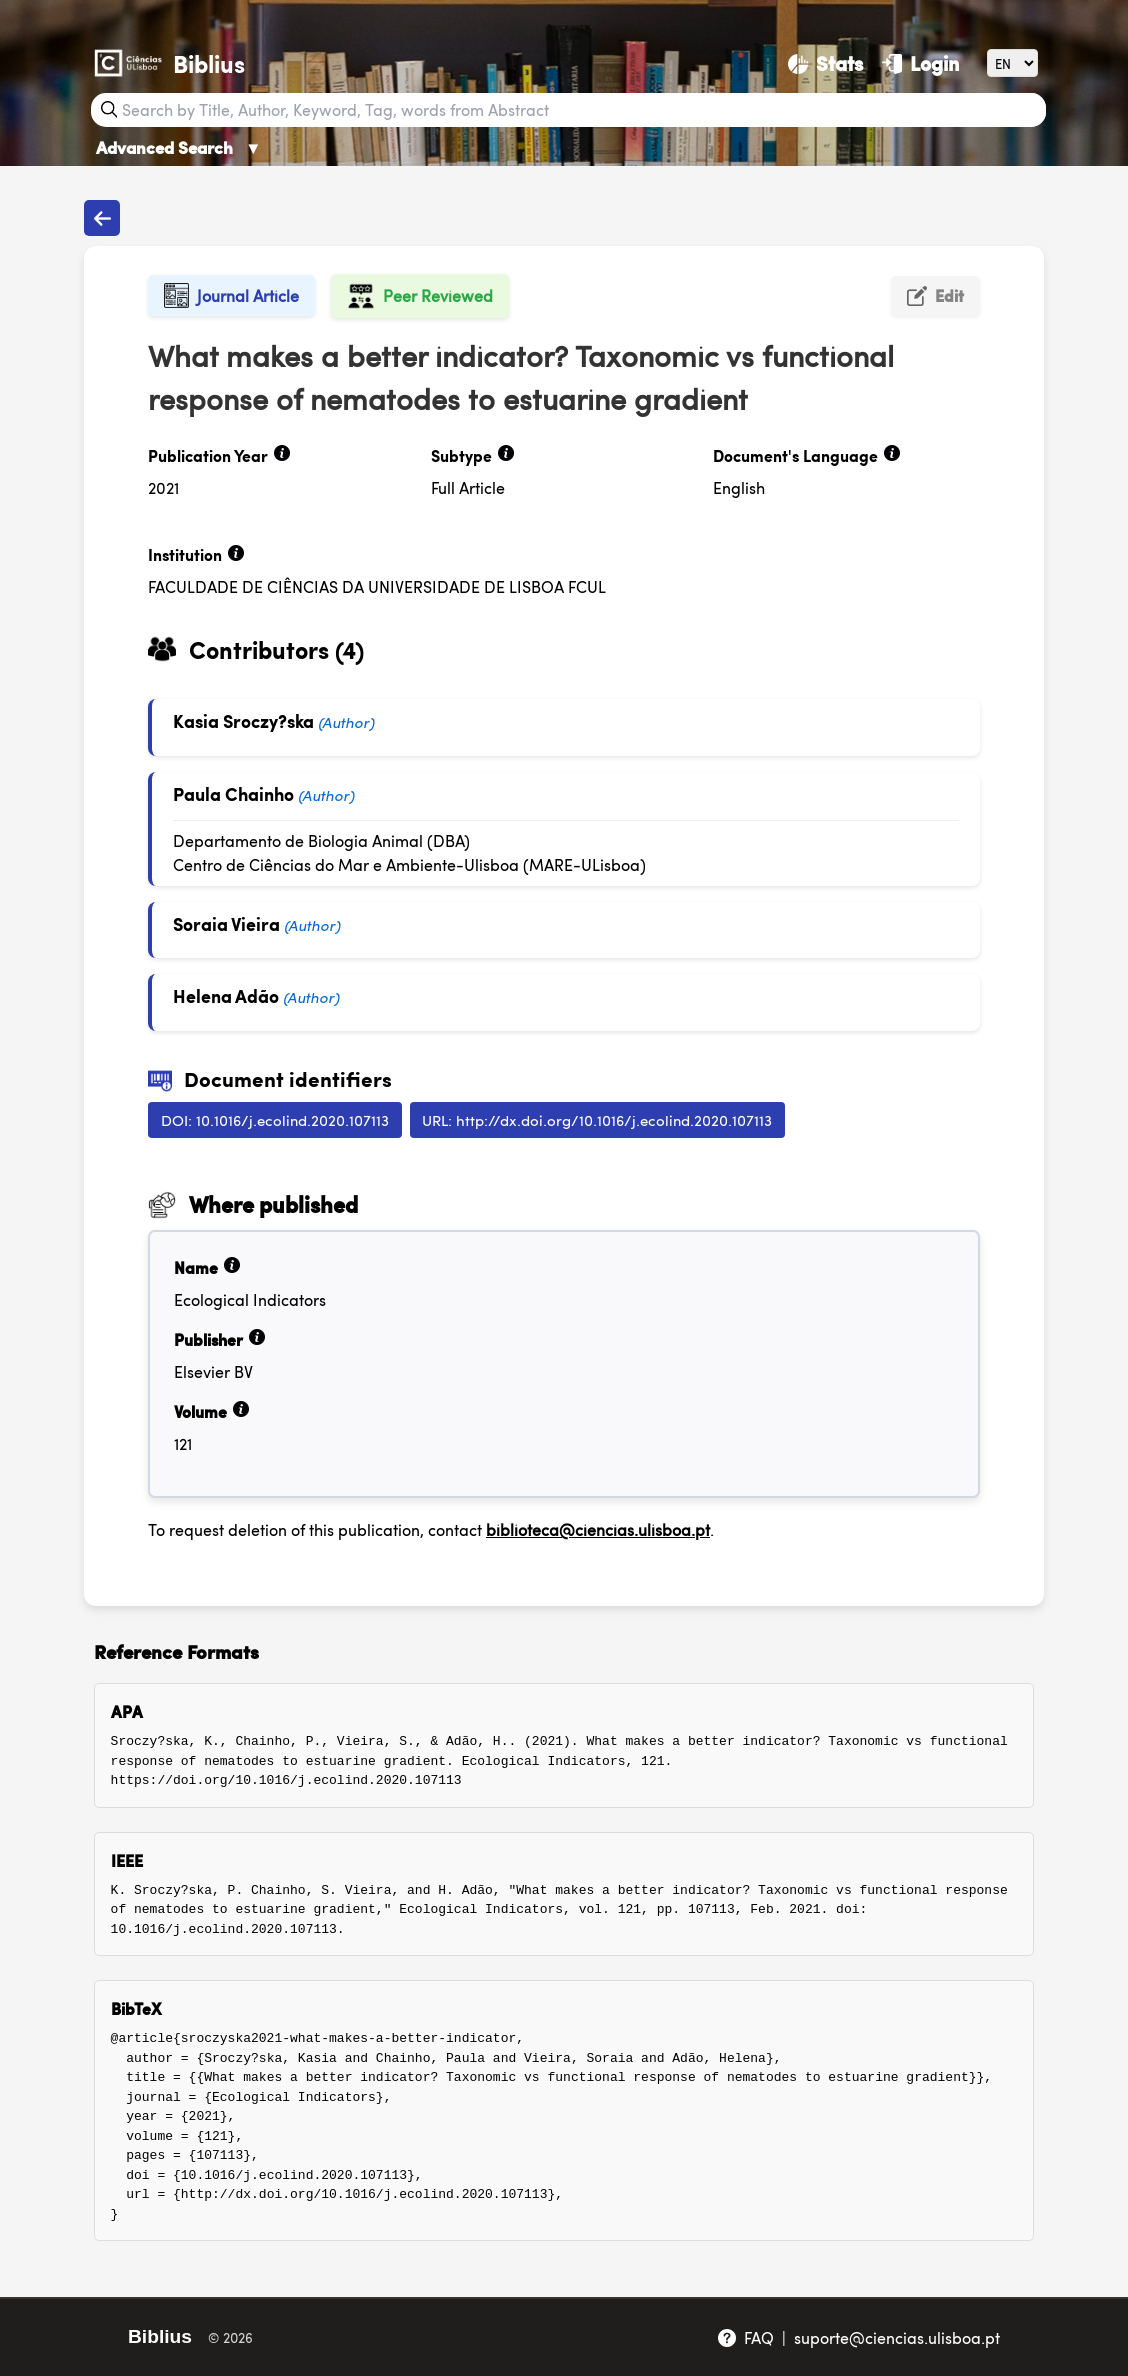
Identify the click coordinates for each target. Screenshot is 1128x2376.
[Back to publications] (102, 218)
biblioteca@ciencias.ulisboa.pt (598, 1529)
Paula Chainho (233, 793)
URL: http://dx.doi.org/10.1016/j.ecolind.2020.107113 (597, 1119)
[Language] (1012, 62)
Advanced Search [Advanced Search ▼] (179, 147)
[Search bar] (581, 110)
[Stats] (825, 63)
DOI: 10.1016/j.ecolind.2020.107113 (275, 1119)
